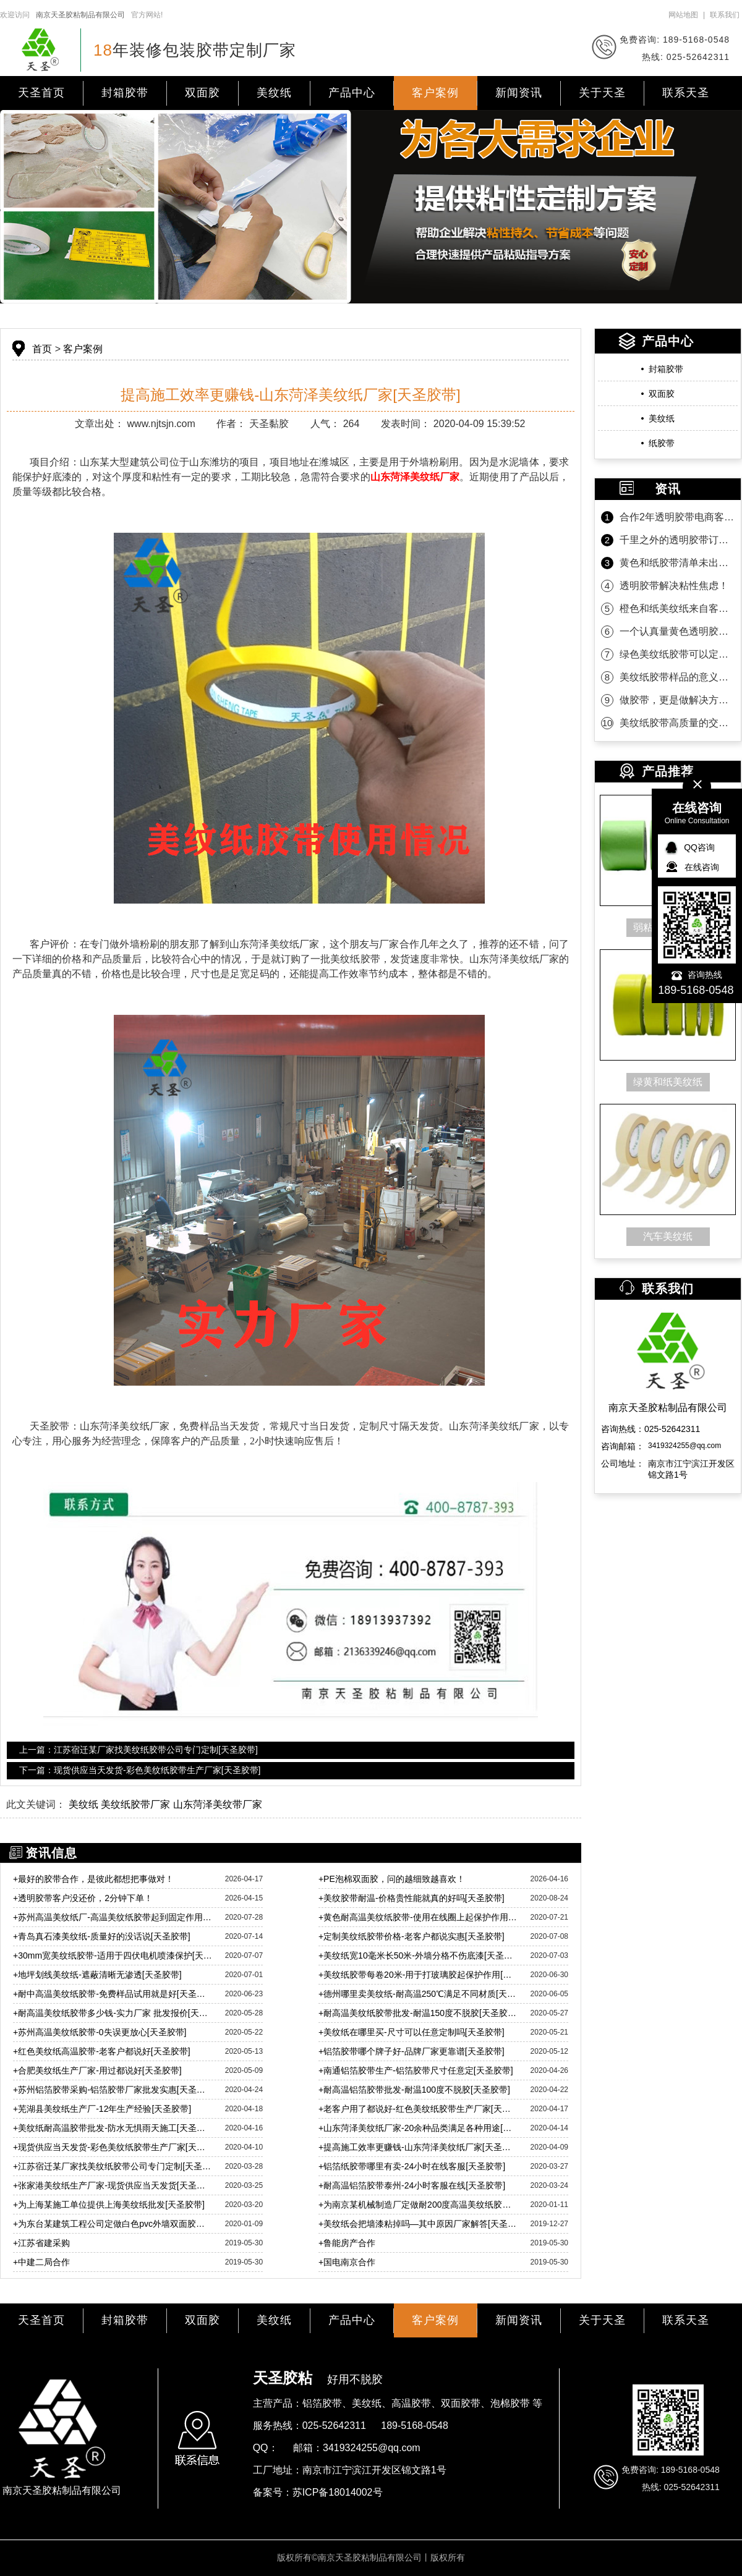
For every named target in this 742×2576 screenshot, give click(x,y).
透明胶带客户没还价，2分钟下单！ (83, 1898)
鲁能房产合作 (346, 2243)
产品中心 (351, 93)
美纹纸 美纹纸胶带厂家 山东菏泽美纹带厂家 (165, 1804)
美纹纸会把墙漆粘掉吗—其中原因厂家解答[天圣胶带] (418, 2224)
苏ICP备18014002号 (337, 2492)
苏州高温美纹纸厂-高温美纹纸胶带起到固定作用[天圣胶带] (113, 1917)
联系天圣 (685, 93)
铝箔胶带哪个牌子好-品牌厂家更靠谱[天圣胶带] (411, 2051)
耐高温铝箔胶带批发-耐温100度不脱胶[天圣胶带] (414, 2090)
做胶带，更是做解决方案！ (677, 700)
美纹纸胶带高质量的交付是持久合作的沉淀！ (677, 723)
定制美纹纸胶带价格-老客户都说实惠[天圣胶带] (411, 1936)
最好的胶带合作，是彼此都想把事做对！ (93, 1879)
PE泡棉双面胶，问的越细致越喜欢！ (391, 1879)
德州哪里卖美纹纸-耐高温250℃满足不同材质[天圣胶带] (418, 1994)
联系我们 (725, 15)
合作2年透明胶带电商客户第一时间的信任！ (677, 517)
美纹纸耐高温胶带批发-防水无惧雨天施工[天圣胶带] (113, 2128)
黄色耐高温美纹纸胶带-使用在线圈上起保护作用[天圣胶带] (418, 1917)
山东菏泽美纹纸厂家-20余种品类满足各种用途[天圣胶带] (418, 2128)
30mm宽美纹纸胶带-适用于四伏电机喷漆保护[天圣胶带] (113, 1955)
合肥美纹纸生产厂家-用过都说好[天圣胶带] (97, 2070)
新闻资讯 (518, 93)
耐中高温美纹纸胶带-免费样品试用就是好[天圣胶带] (113, 1994)
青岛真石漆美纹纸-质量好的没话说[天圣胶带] (101, 1936)
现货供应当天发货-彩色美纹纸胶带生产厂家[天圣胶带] (113, 2147)
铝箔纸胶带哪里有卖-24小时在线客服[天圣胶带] (411, 2166)
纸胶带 (662, 443)
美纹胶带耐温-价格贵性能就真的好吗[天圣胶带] (411, 1898)
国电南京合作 (346, 2262)
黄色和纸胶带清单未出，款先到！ (677, 562)
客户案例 (435, 93)
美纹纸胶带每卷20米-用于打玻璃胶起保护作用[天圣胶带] (418, 1975)
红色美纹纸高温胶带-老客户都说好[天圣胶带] (101, 2051)
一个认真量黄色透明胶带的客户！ (677, 631)
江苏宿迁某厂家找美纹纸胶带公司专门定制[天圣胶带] (113, 2166)
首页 (42, 349)
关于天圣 (602, 93)
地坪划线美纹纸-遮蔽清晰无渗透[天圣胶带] (97, 1975)
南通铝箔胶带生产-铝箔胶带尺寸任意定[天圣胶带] (415, 2070)
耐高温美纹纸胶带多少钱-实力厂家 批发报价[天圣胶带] (113, 2013)
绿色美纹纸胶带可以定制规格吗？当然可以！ (677, 654)
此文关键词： (36, 1804)
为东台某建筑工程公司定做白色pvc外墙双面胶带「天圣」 (113, 2224)
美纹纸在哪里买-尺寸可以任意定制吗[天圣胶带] (411, 2032)
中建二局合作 (41, 2262)
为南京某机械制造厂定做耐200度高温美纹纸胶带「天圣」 (418, 2205)
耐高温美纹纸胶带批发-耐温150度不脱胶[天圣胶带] (418, 2013)
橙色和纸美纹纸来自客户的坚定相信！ (677, 608)
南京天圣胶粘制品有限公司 (80, 15)
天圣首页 (41, 93)
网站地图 (683, 15)
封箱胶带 (124, 93)
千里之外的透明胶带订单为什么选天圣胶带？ (677, 540)
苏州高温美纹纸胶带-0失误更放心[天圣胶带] (99, 2032)
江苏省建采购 (41, 2243)
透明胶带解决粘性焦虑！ (674, 585)
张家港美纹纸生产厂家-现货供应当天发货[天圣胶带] (113, 2185)
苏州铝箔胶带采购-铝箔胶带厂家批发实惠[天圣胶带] (113, 2090)
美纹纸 (274, 93)
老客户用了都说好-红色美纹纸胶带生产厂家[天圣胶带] (418, 2109)
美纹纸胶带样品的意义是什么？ (677, 677)
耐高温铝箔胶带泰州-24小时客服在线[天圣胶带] (411, 2185)
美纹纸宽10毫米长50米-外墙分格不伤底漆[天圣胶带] (418, 1955)
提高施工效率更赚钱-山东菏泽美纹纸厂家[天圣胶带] (418, 2147)
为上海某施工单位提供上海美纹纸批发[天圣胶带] (109, 2205)
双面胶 (202, 93)
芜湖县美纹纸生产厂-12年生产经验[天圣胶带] (102, 2109)
